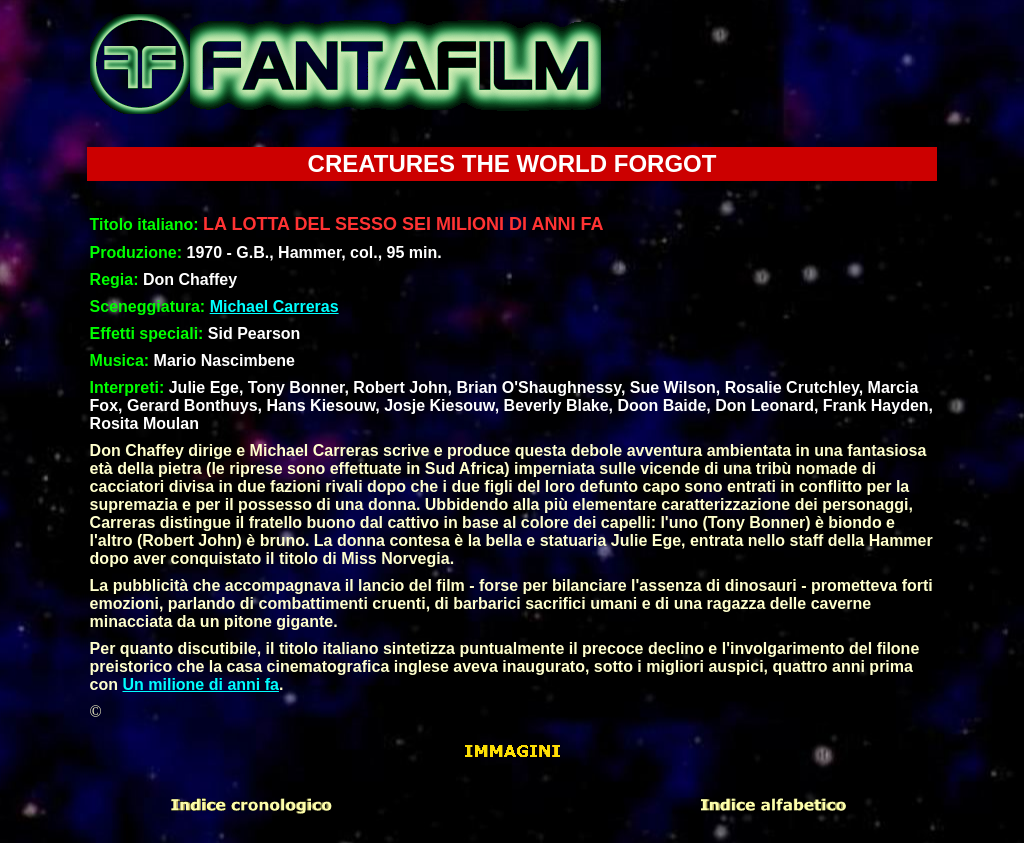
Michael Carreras (274, 306)
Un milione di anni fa (200, 684)
